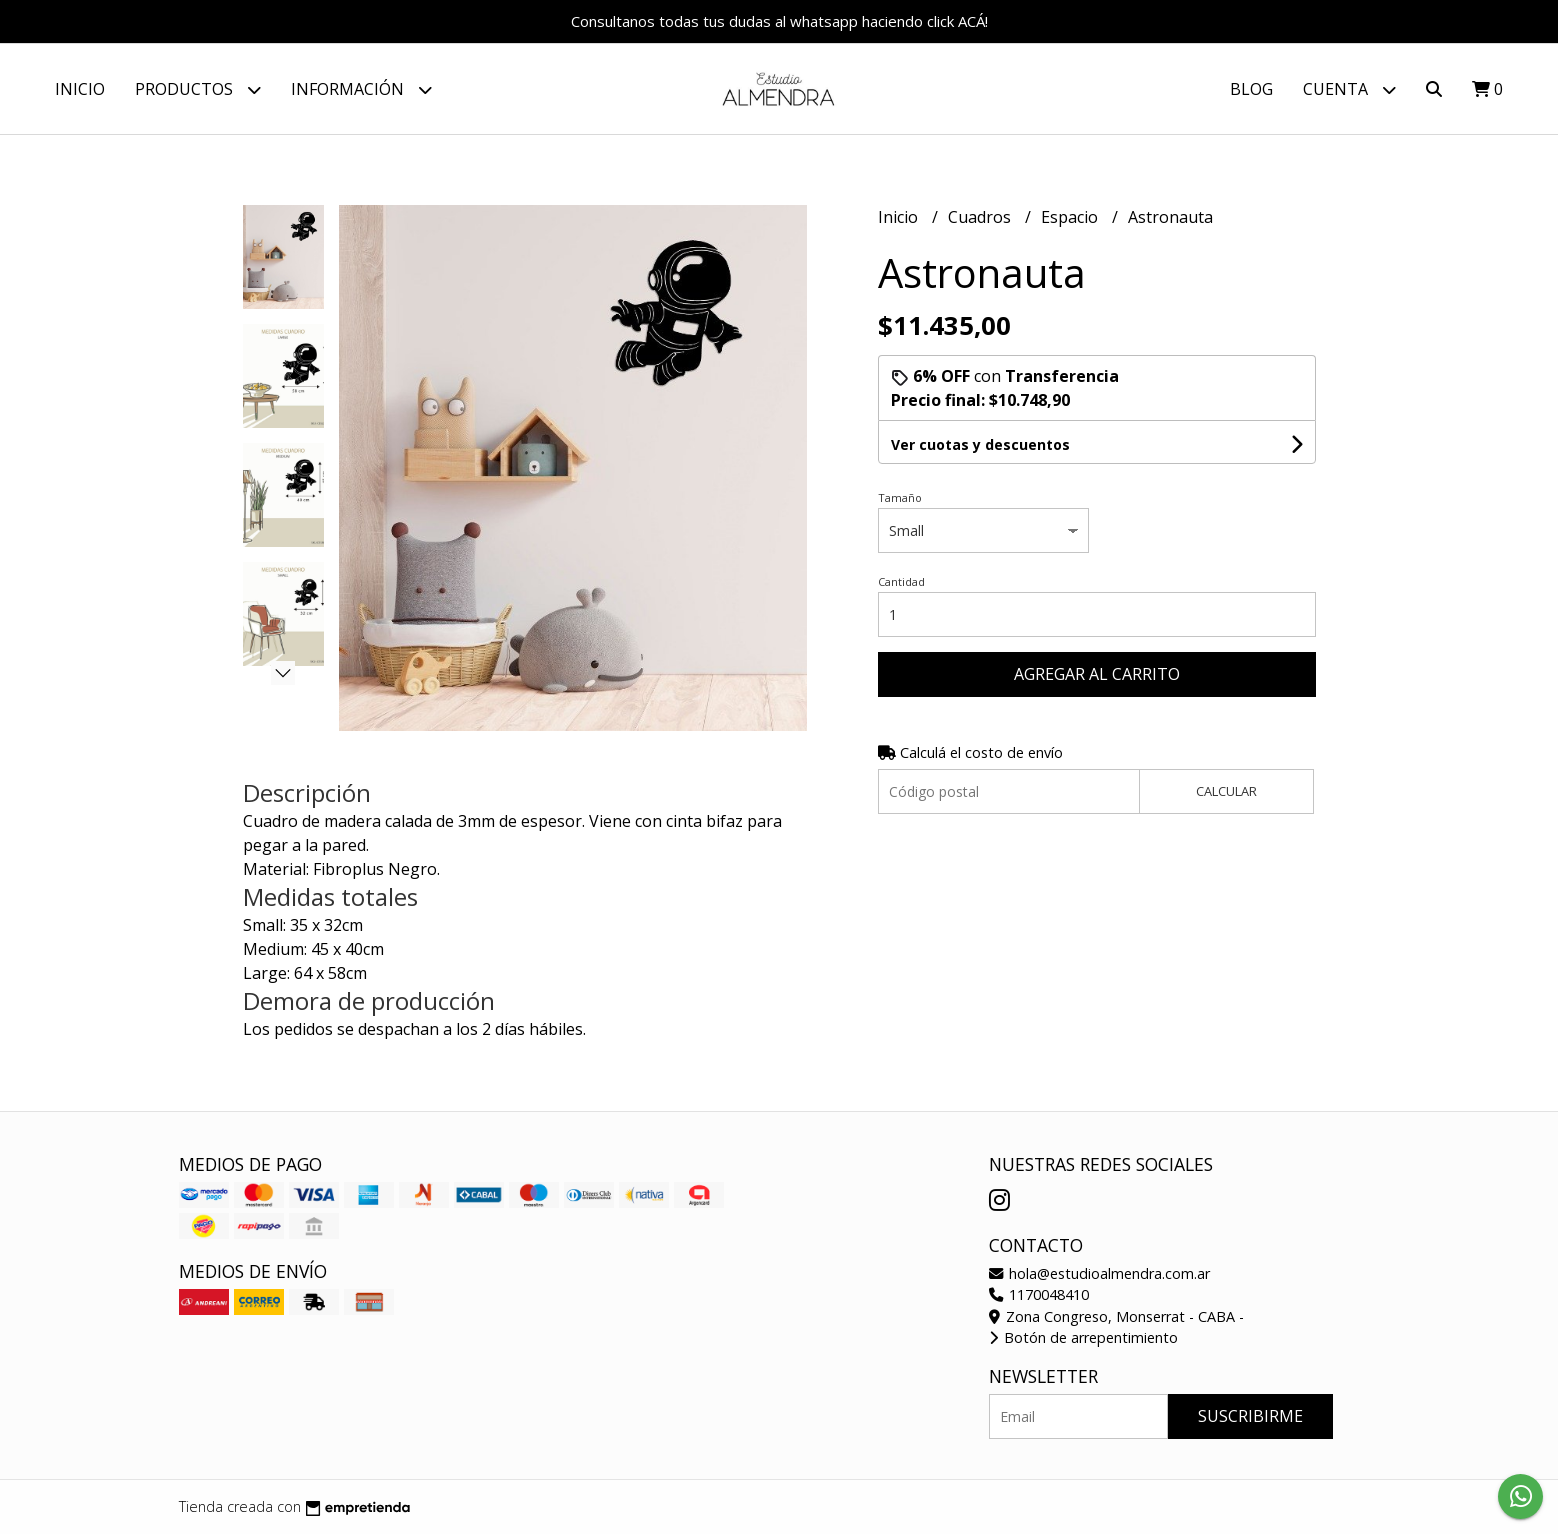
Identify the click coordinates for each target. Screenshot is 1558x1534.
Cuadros (981, 217)
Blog (1251, 89)
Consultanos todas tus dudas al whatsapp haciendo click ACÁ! (779, 21)
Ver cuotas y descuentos (980, 444)
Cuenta (1349, 89)
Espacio (1071, 217)
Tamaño (900, 497)
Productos (198, 89)
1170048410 (1039, 1294)
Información (361, 89)
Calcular (1226, 791)
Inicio (80, 89)
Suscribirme (1250, 1416)
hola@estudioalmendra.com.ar (1099, 1273)
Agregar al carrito (1097, 674)
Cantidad (901, 581)
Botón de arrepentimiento (1083, 1337)
